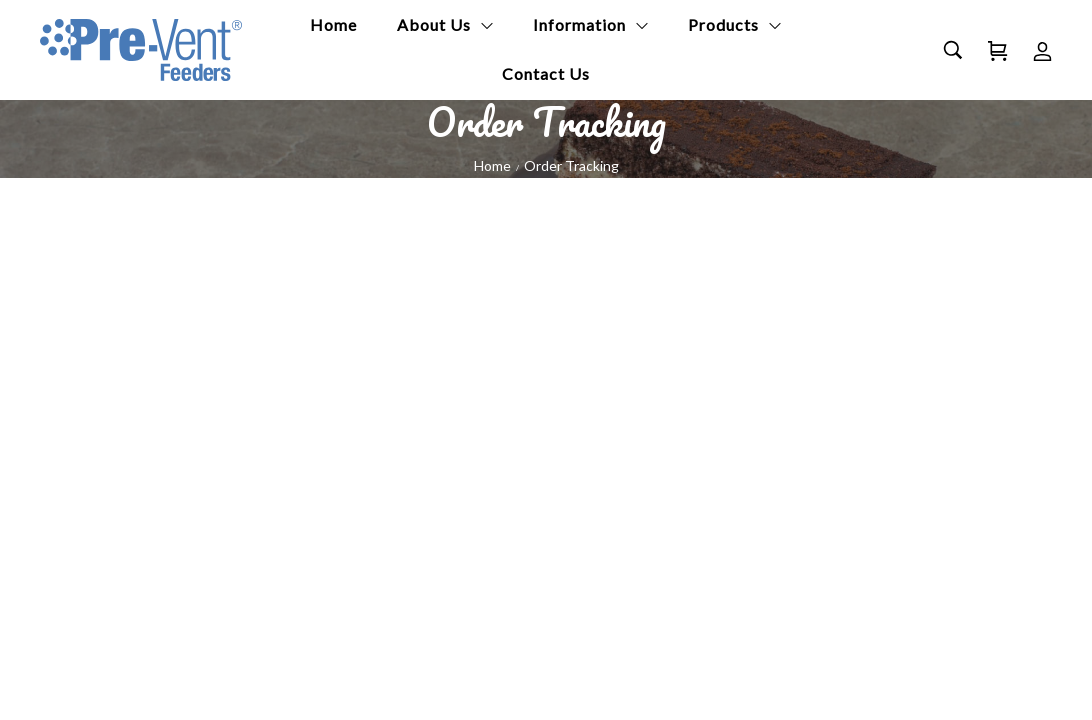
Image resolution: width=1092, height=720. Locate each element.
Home (492, 165)
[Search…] (953, 50)
